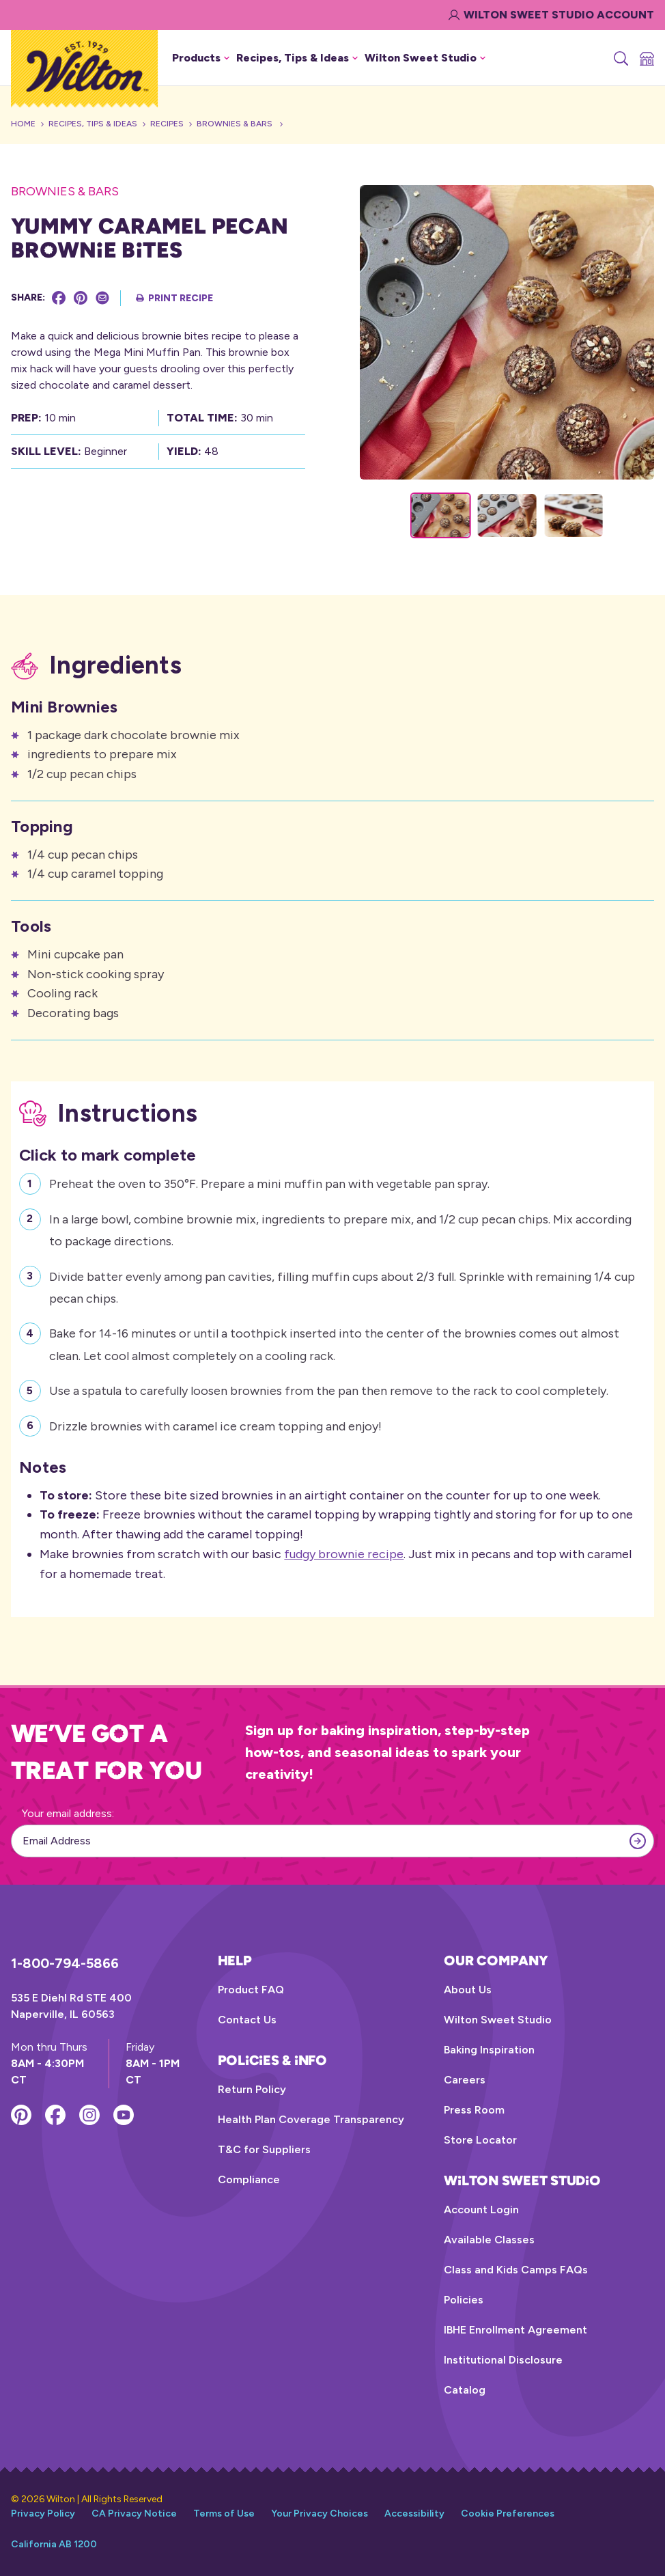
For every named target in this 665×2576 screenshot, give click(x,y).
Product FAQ (251, 1989)
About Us (468, 1989)
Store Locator (480, 2139)
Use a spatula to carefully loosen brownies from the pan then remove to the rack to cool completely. (328, 1389)
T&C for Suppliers (264, 2149)
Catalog (464, 2389)
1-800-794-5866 (65, 1963)
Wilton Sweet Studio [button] (425, 57)
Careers (464, 2079)
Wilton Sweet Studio (498, 2019)
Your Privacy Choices (319, 2513)
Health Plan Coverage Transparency (311, 2119)
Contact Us (247, 2019)
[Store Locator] (646, 58)
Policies (463, 2299)
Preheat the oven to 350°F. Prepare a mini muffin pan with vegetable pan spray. (269, 1182)
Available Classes (489, 2239)
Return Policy (252, 2089)
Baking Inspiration (489, 2049)
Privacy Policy (43, 2513)
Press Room (474, 2109)
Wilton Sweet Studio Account (551, 14)
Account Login (481, 2209)
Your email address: (68, 1813)
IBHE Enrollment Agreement (515, 2329)
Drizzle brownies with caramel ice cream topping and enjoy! (215, 1424)
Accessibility (414, 2513)
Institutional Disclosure (503, 2359)
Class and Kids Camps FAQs (516, 2269)
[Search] (620, 58)
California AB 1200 (54, 2544)
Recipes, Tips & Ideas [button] (297, 57)
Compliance (249, 2179)
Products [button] (200, 57)
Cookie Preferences (507, 2513)
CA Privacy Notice (134, 2513)
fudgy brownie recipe (344, 1554)
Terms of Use (224, 2513)
